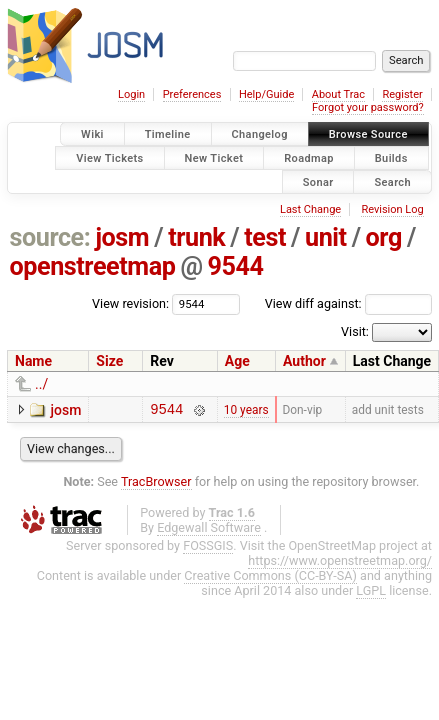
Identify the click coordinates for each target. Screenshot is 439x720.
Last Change (310, 209)
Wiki (92, 134)
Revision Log (392, 209)
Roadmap (309, 157)
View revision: (130, 303)
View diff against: (348, 303)
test (265, 237)
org (384, 237)
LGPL (371, 593)
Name (33, 361)
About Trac (338, 94)
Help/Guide (266, 94)
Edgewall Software (209, 530)
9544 (236, 266)
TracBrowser (156, 484)
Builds (391, 157)
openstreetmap (93, 266)
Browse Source (368, 134)
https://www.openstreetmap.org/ (340, 563)
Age (237, 361)
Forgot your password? (368, 107)
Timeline (168, 134)
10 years (246, 411)
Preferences (192, 94)
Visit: (355, 331)
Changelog (260, 134)
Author (304, 361)
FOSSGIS (208, 548)
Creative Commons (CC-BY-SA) (270, 578)
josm (122, 237)
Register (402, 94)
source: (50, 237)
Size (109, 361)
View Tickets (109, 157)
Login (131, 94)
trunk (196, 237)
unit (326, 237)
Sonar (318, 181)
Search (392, 181)
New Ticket (214, 157)
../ (41, 384)
